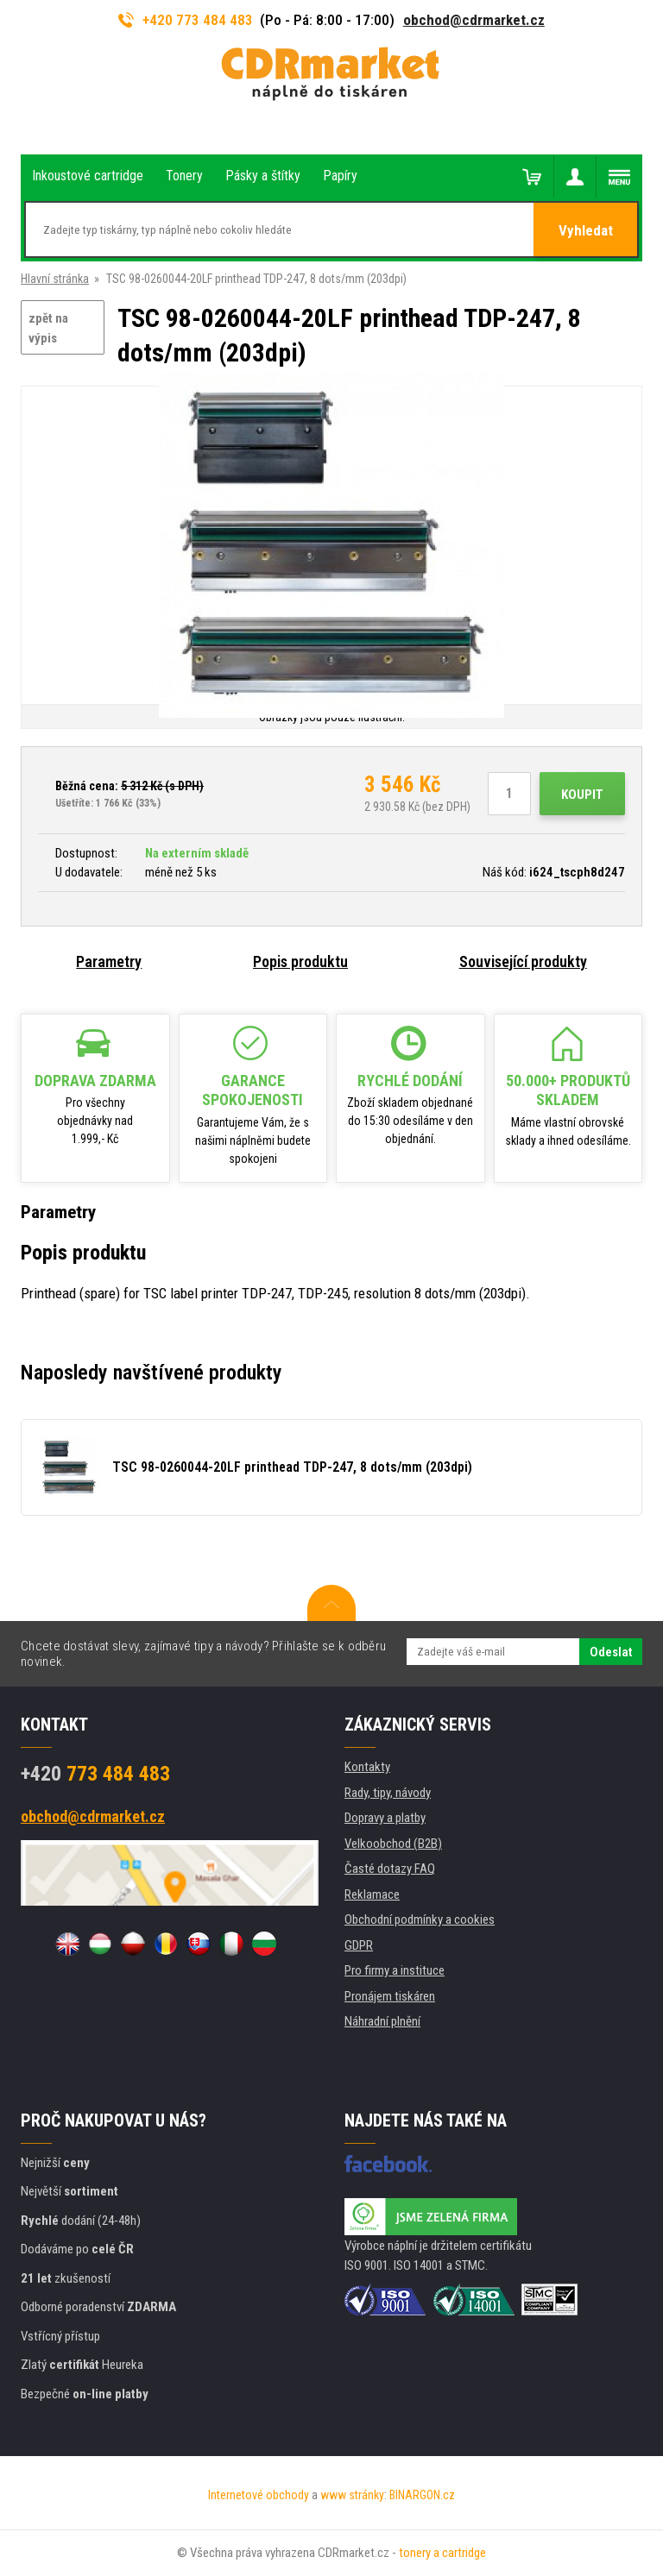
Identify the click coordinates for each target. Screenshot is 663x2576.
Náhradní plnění (382, 2021)
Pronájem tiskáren (389, 1996)
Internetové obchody (258, 2495)
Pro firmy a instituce (394, 1970)
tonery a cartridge (442, 2552)
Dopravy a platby (385, 1817)
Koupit (582, 794)
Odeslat (611, 1652)
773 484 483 (95, 1774)
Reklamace (372, 1894)
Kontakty (367, 1767)
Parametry (109, 961)
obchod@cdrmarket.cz (474, 19)
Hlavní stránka (55, 279)
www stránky (352, 2495)
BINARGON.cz (422, 2495)
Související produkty (523, 961)
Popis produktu (300, 961)
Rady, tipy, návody (387, 1792)
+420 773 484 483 (185, 19)
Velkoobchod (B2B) (393, 1843)
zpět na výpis (48, 328)
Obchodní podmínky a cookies (419, 1919)
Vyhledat (586, 230)
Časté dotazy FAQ (389, 1868)
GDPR (358, 1945)
